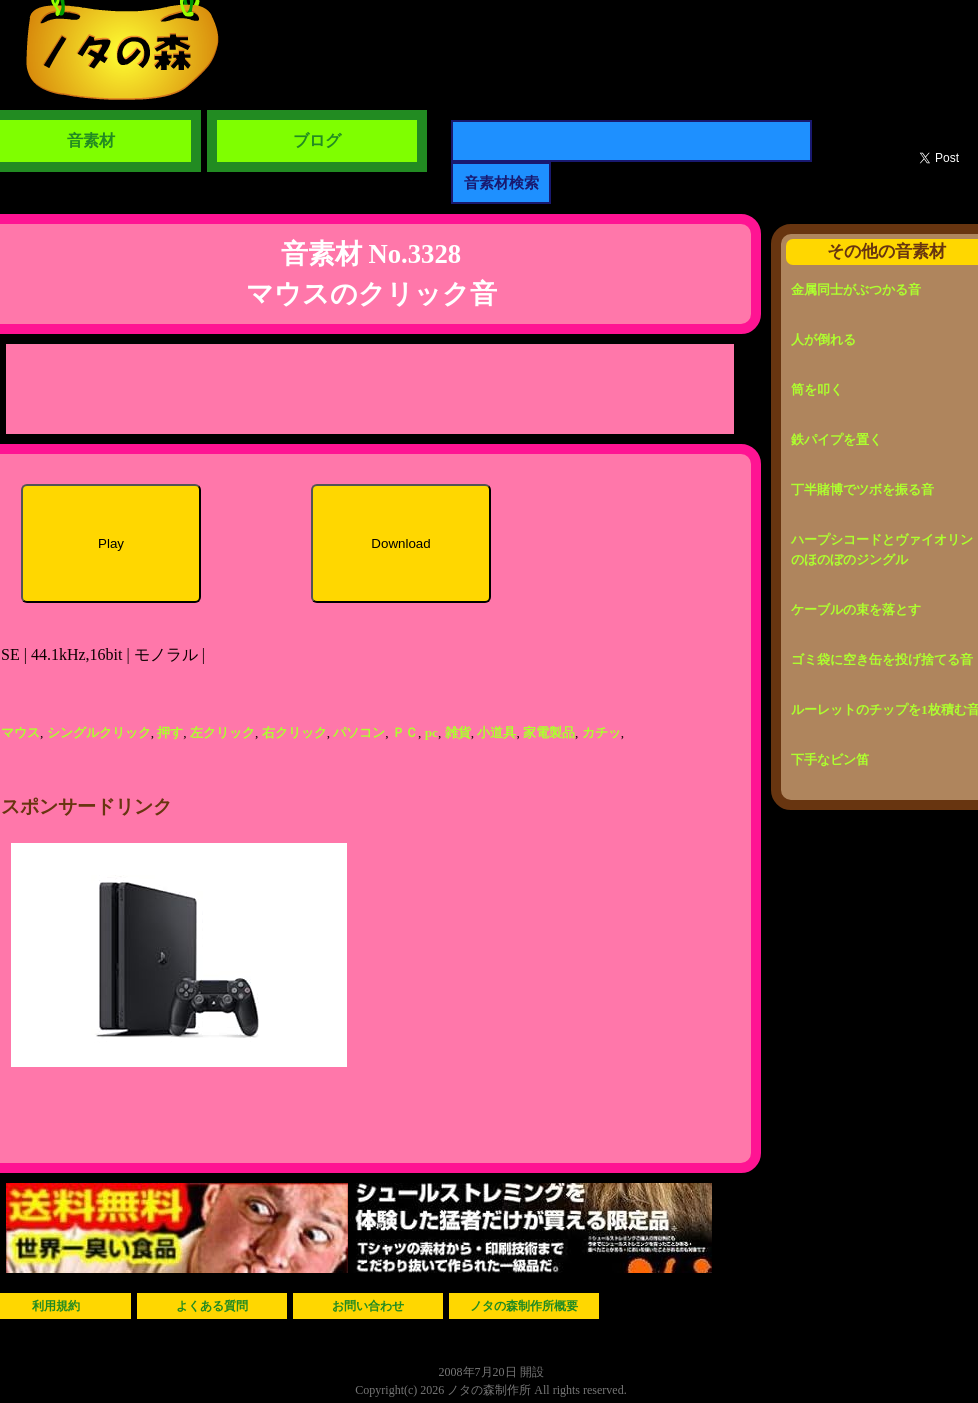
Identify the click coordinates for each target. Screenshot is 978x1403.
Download (400, 543)
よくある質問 (212, 1306)
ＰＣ (405, 732)
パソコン (359, 732)
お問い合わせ (368, 1306)
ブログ (317, 140)
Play (111, 543)
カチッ (601, 732)
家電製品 (549, 732)
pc (431, 732)
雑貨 (458, 732)
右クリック (294, 732)
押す (170, 732)
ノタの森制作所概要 (524, 1306)
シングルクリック (99, 732)
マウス (20, 732)
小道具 (496, 732)
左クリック (222, 732)
